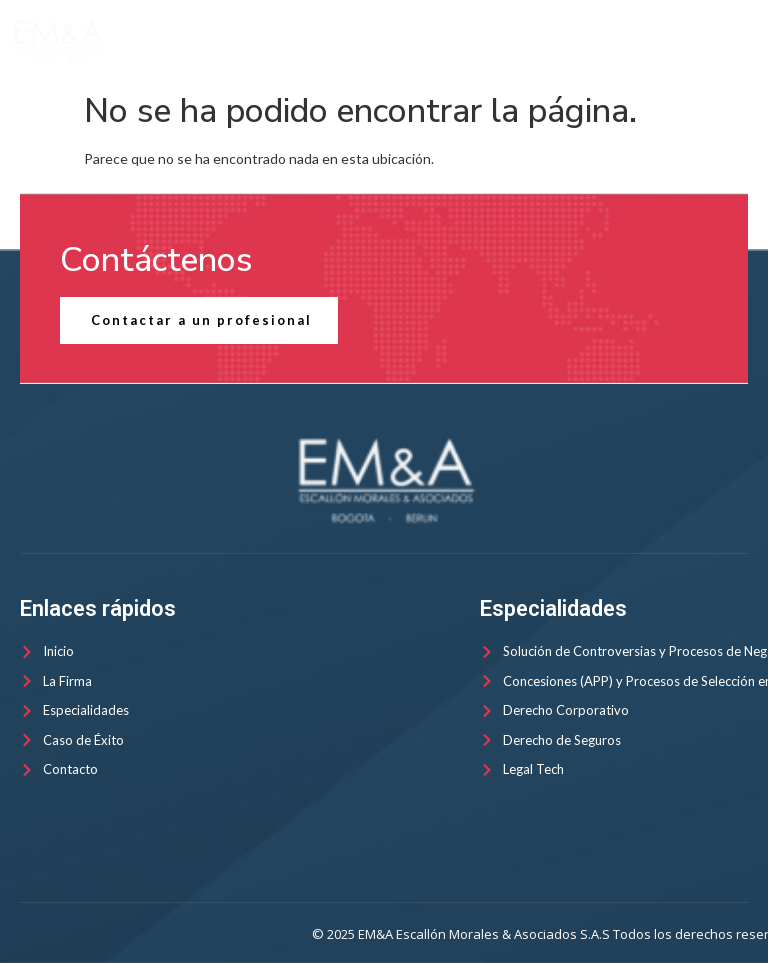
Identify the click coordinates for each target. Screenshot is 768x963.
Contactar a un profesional (201, 320)
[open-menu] (741, 41)
